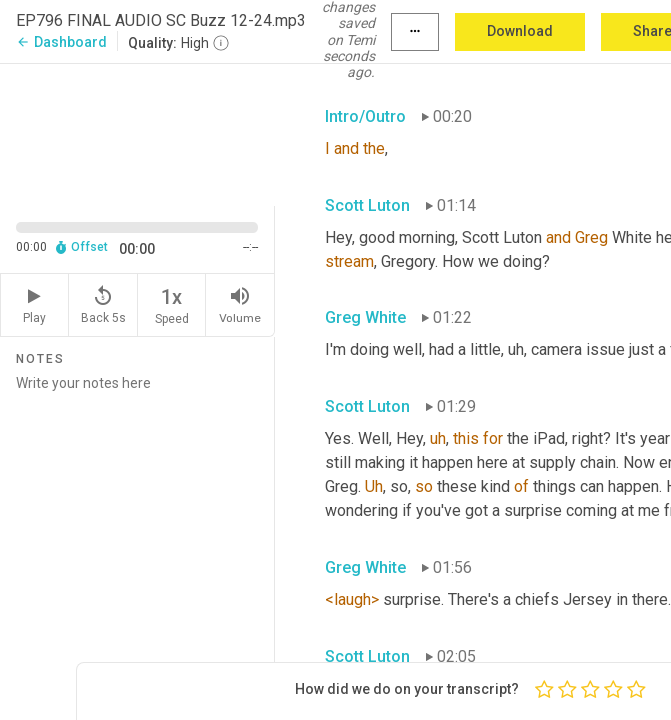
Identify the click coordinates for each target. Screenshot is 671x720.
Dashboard (61, 42)
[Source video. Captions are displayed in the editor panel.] (137, 133)
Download (520, 31)
